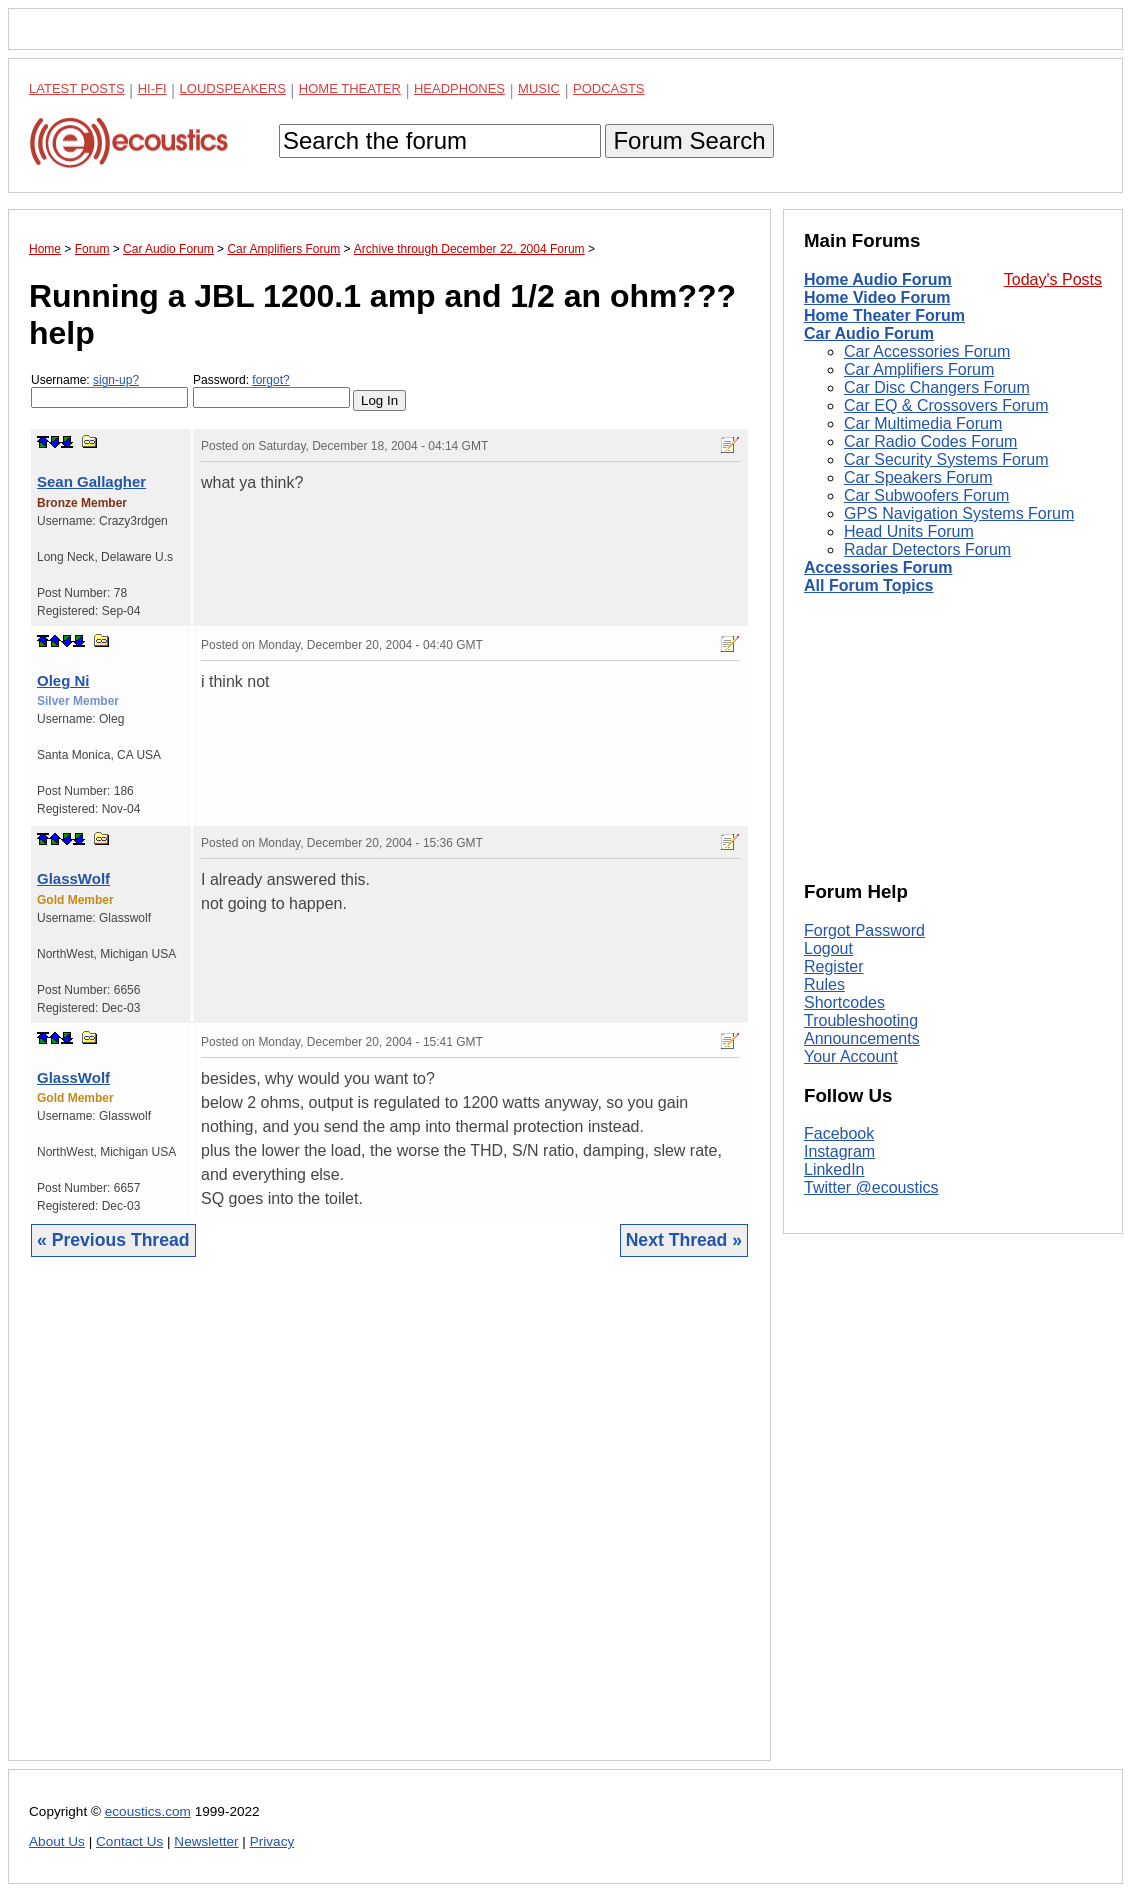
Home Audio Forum (878, 279)
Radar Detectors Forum (927, 549)
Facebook (839, 1133)
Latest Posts (77, 88)
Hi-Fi (152, 88)
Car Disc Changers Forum (937, 387)
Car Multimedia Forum (923, 423)
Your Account (851, 1056)
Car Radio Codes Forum (930, 441)
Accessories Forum (878, 567)
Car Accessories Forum (927, 351)
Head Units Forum (909, 531)
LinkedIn (834, 1169)
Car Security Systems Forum (946, 459)
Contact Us (129, 1841)
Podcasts (609, 88)
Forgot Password (864, 930)
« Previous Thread (113, 1240)
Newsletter (206, 1841)
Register (834, 966)
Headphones (459, 88)
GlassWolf (73, 878)
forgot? (270, 380)
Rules (824, 984)
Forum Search (689, 140)
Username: (109, 390)
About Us (57, 1841)
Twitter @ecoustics (871, 1187)
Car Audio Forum (869, 333)
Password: (271, 390)
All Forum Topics (868, 585)
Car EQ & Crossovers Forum (946, 405)
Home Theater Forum (884, 315)
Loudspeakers (233, 88)
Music (539, 88)
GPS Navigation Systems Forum (959, 513)
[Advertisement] (389, 1524)
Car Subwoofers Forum (926, 495)
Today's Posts (1053, 279)
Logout (828, 948)
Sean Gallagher (91, 481)
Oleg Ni (63, 680)
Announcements (862, 1038)
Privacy (272, 1841)
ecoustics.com (148, 1811)
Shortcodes (844, 1002)
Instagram (839, 1151)
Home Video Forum (877, 297)
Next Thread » (684, 1240)
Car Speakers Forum (918, 477)
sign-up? (116, 380)
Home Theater (350, 88)
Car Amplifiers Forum (919, 369)
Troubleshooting (861, 1020)
